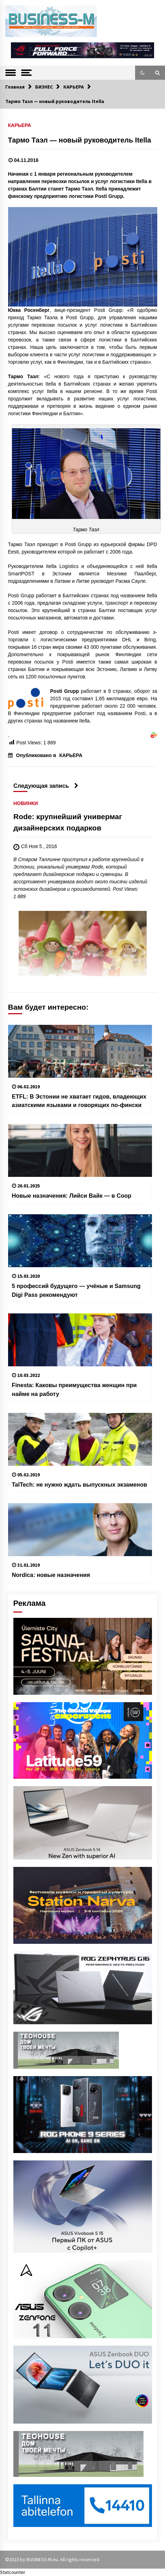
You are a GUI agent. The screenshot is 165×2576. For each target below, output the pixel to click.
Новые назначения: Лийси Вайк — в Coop (72, 1195)
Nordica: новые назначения (51, 1575)
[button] (142, 73)
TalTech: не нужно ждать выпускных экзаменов (79, 1484)
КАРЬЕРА (19, 125)
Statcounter (12, 2572)
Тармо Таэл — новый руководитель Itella (79, 140)
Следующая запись (45, 785)
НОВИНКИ (25, 803)
